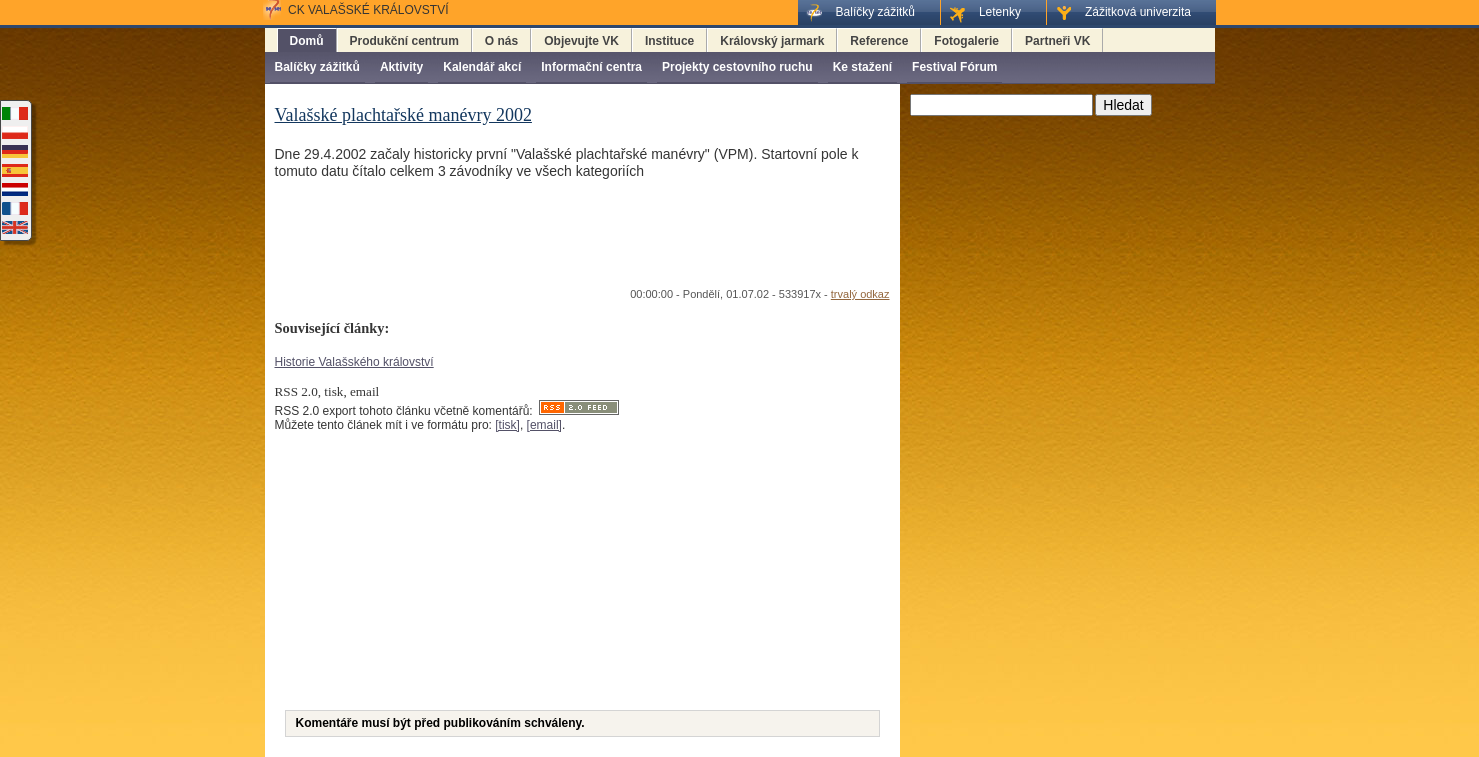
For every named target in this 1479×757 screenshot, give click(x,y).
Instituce (669, 41)
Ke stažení (862, 67)
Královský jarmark (772, 41)
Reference (879, 41)
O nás (501, 41)
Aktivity (401, 67)
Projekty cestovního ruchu (737, 67)
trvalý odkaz (860, 294)
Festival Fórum (954, 67)
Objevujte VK (581, 41)
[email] (544, 425)
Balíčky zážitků (317, 67)
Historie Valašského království (354, 362)
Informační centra (591, 67)
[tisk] (507, 425)
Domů (307, 41)
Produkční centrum (404, 41)
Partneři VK (1057, 41)
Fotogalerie (966, 41)
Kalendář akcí (482, 67)
